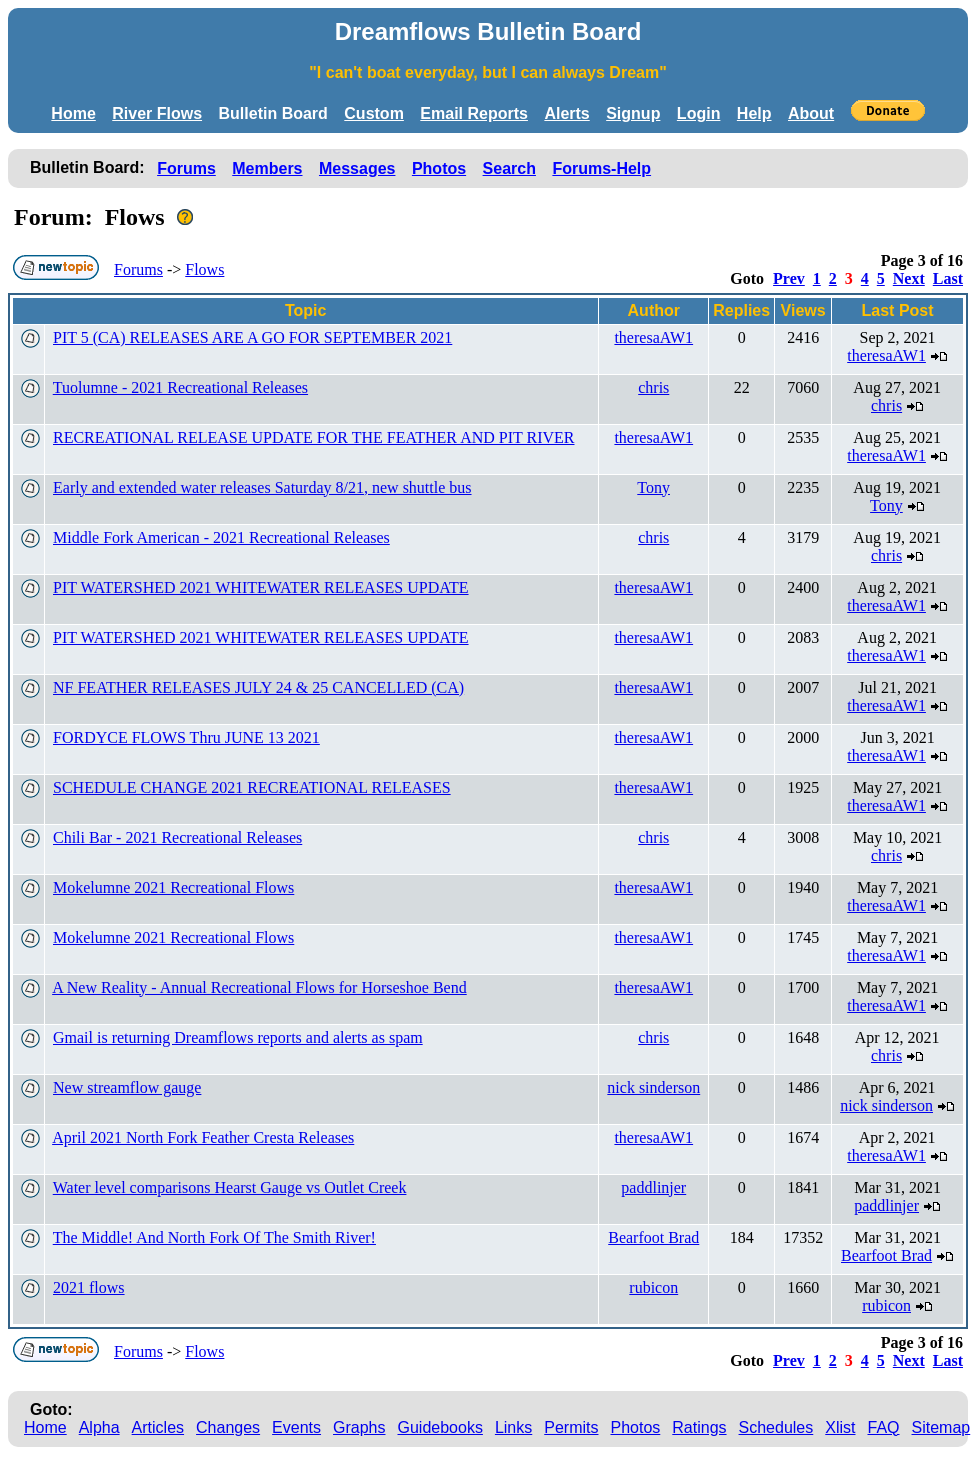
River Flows (157, 113)
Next (909, 278)
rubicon (653, 1287)
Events (296, 1427)
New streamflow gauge (127, 1087)
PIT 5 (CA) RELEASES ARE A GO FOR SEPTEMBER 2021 (252, 337)
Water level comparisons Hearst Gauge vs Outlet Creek (230, 1187)
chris (653, 387)
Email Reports (474, 113)
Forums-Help (601, 168)
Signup (633, 113)
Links (513, 1427)
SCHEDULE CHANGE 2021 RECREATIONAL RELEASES (252, 787)
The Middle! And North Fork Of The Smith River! (214, 1237)
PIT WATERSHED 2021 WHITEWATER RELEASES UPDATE (261, 587)
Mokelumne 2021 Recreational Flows (173, 887)
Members (267, 168)
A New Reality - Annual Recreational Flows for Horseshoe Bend (259, 987)
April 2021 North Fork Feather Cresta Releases (203, 1137)
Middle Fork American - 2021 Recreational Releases (221, 537)
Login (699, 113)
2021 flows (89, 1287)
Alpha (99, 1427)
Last (948, 278)
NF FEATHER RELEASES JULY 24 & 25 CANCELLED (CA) (258, 687)
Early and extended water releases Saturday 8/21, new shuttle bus (262, 487)
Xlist (840, 1427)
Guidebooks (440, 1427)
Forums (186, 168)
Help (754, 113)
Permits (571, 1427)
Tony (653, 487)
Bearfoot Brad (653, 1237)
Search (509, 168)
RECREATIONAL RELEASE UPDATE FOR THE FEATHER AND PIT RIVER (314, 437)
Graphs (359, 1427)
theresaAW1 (653, 337)
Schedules (776, 1427)
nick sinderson (653, 1087)
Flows (204, 269)
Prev (789, 278)
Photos (439, 168)
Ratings (699, 1427)
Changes (228, 1427)
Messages (357, 168)
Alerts (566, 113)
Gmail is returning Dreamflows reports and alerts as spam (238, 1037)
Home (73, 113)
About (811, 113)
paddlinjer (653, 1187)
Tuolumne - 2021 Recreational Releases (180, 387)
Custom (374, 113)
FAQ (884, 1427)
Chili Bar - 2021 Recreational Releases (177, 837)
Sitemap (941, 1427)
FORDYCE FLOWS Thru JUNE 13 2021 (186, 737)
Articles (158, 1427)
